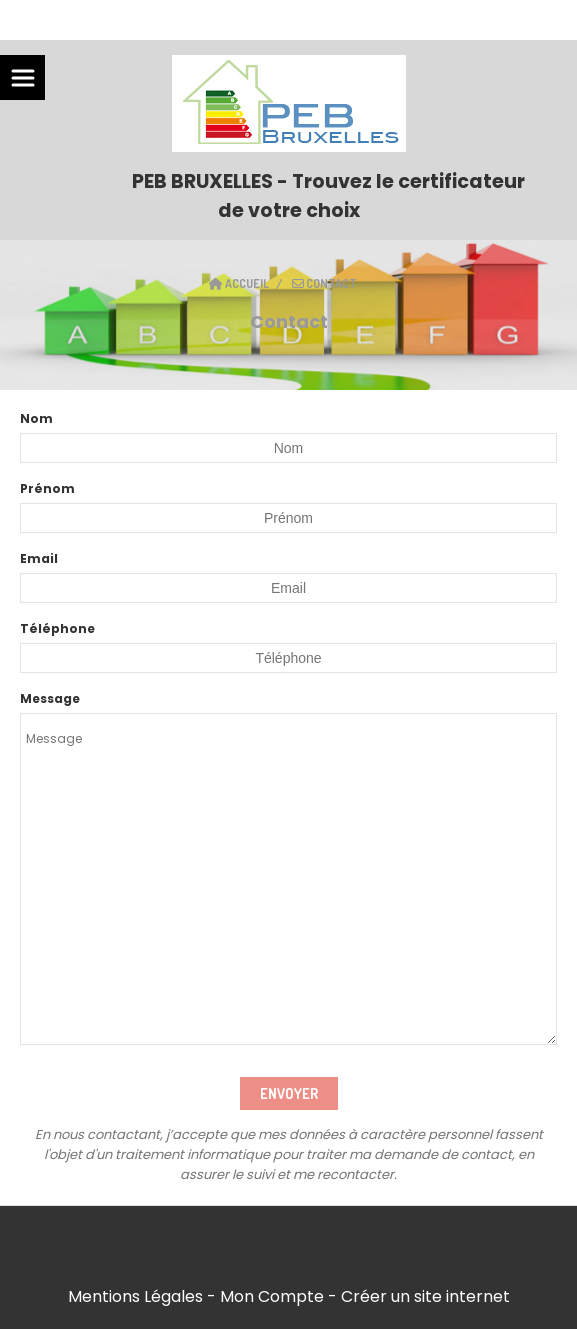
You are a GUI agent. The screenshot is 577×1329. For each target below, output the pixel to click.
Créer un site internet (425, 1296)
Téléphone (57, 628)
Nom (36, 418)
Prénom (47, 488)
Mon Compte (272, 1296)
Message (50, 698)
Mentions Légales (135, 1296)
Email (39, 558)
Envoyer (289, 1093)
